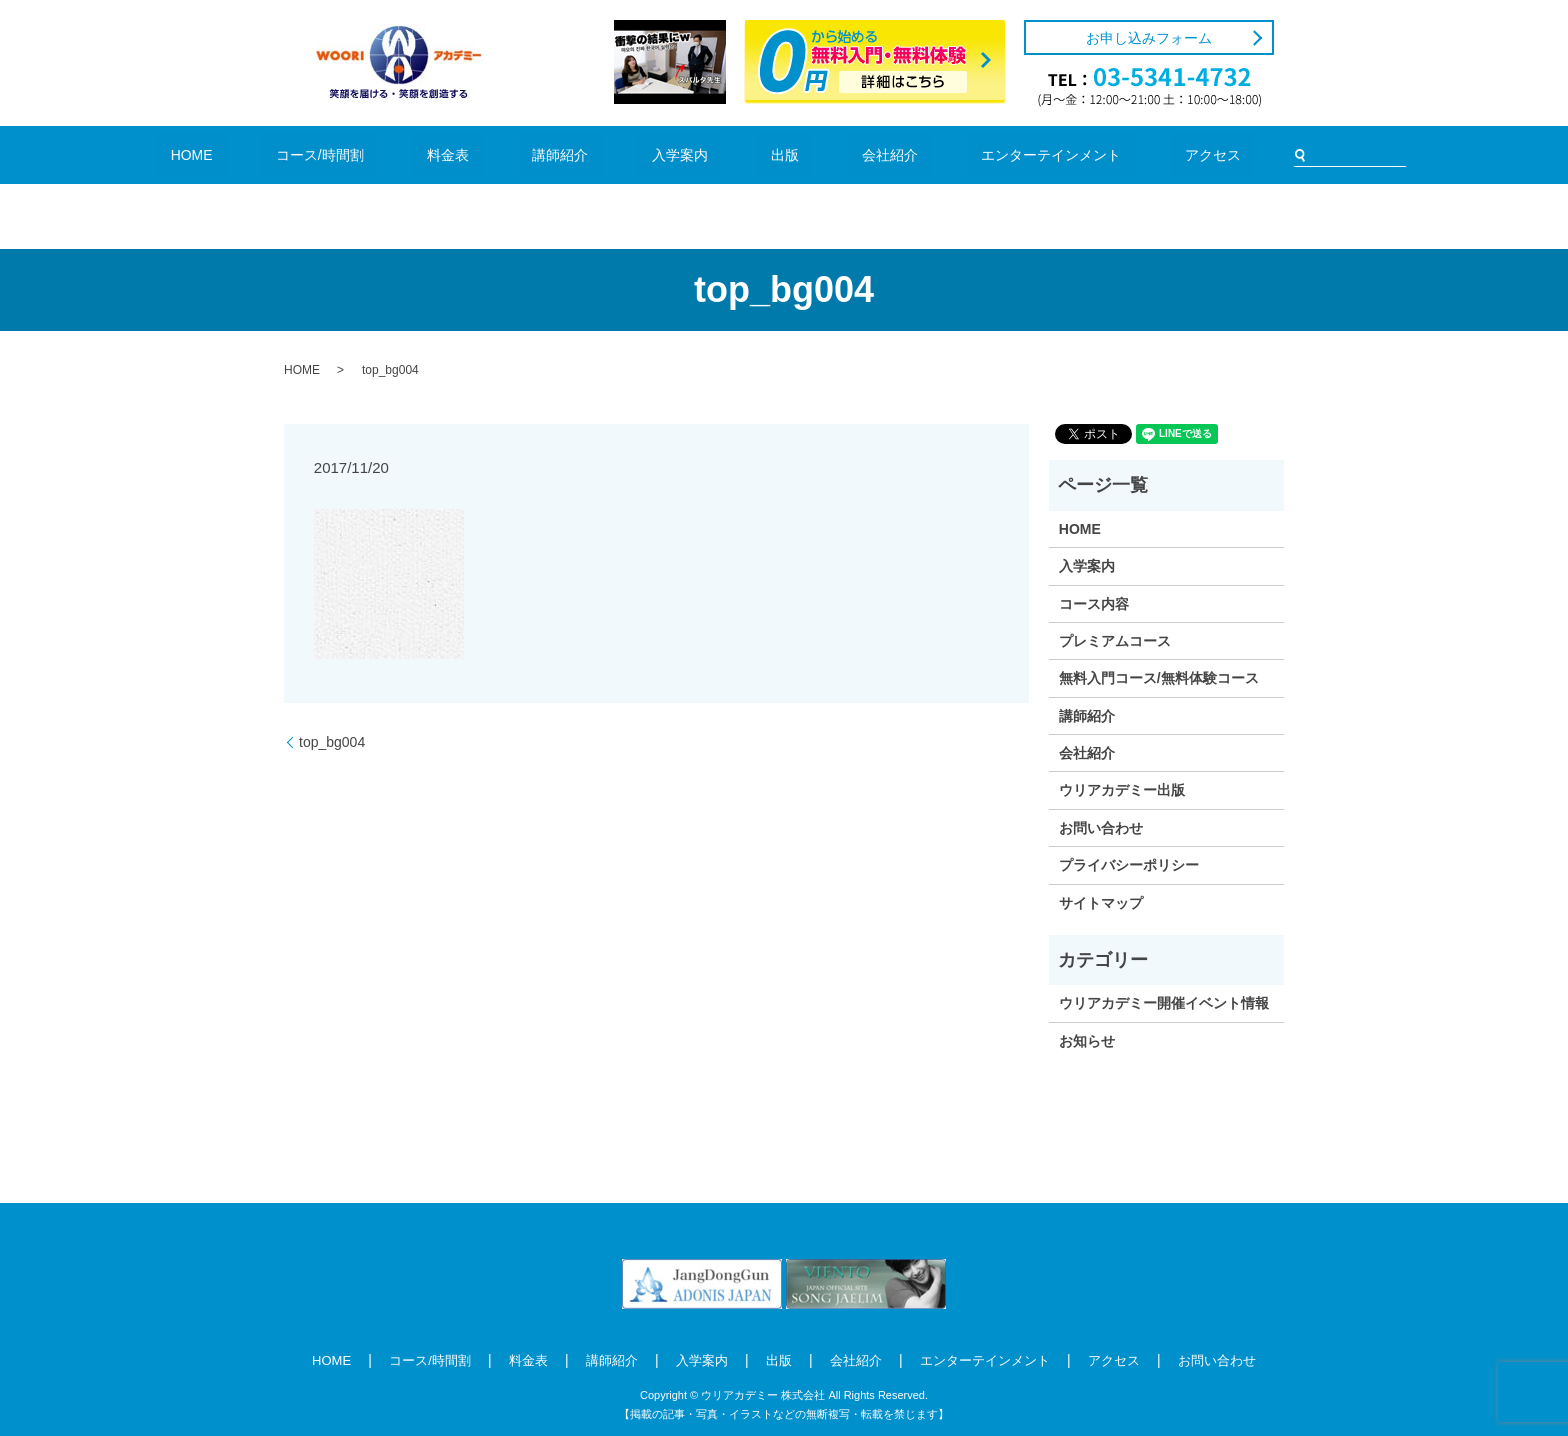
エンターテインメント (960, 154)
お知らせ (1087, 1041)
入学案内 (682, 154)
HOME (318, 154)
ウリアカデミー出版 (1122, 790)
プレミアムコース (1115, 641)
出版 (757, 154)
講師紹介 (593, 154)
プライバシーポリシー (1129, 865)
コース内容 (1094, 604)
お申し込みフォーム (1149, 38)
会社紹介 (832, 154)
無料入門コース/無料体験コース (1159, 678)
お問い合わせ (1101, 828)
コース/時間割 (415, 154)
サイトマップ (1101, 903)
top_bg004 (332, 742)
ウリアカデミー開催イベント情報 (1164, 1003)
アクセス (1087, 154)
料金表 (511, 154)
